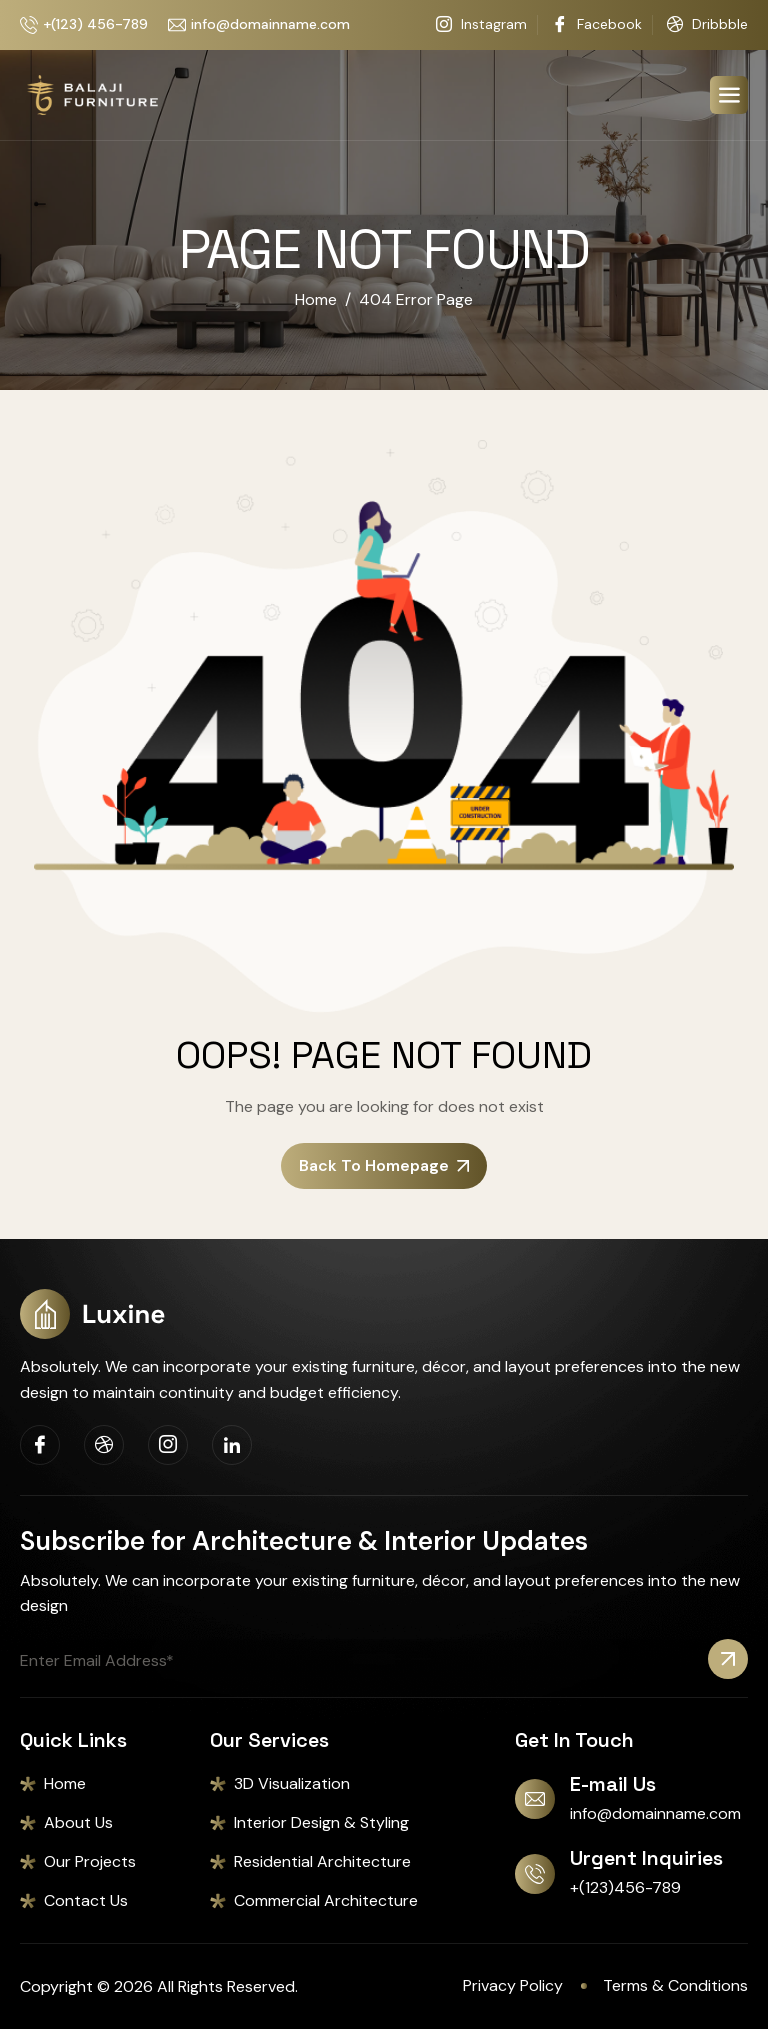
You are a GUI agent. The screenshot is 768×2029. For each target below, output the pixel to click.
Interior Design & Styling (321, 1822)
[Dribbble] (104, 1445)
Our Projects (90, 1861)
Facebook (597, 25)
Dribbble (707, 25)
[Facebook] (40, 1445)
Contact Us (86, 1900)
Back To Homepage (384, 1165)
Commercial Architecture (326, 1900)
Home (65, 1783)
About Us (78, 1822)
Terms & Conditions (675, 1985)
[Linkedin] (232, 1445)
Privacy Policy (513, 1985)
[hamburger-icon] (729, 95)
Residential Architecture (322, 1861)
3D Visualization (292, 1783)
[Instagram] (168, 1445)
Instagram (481, 25)
